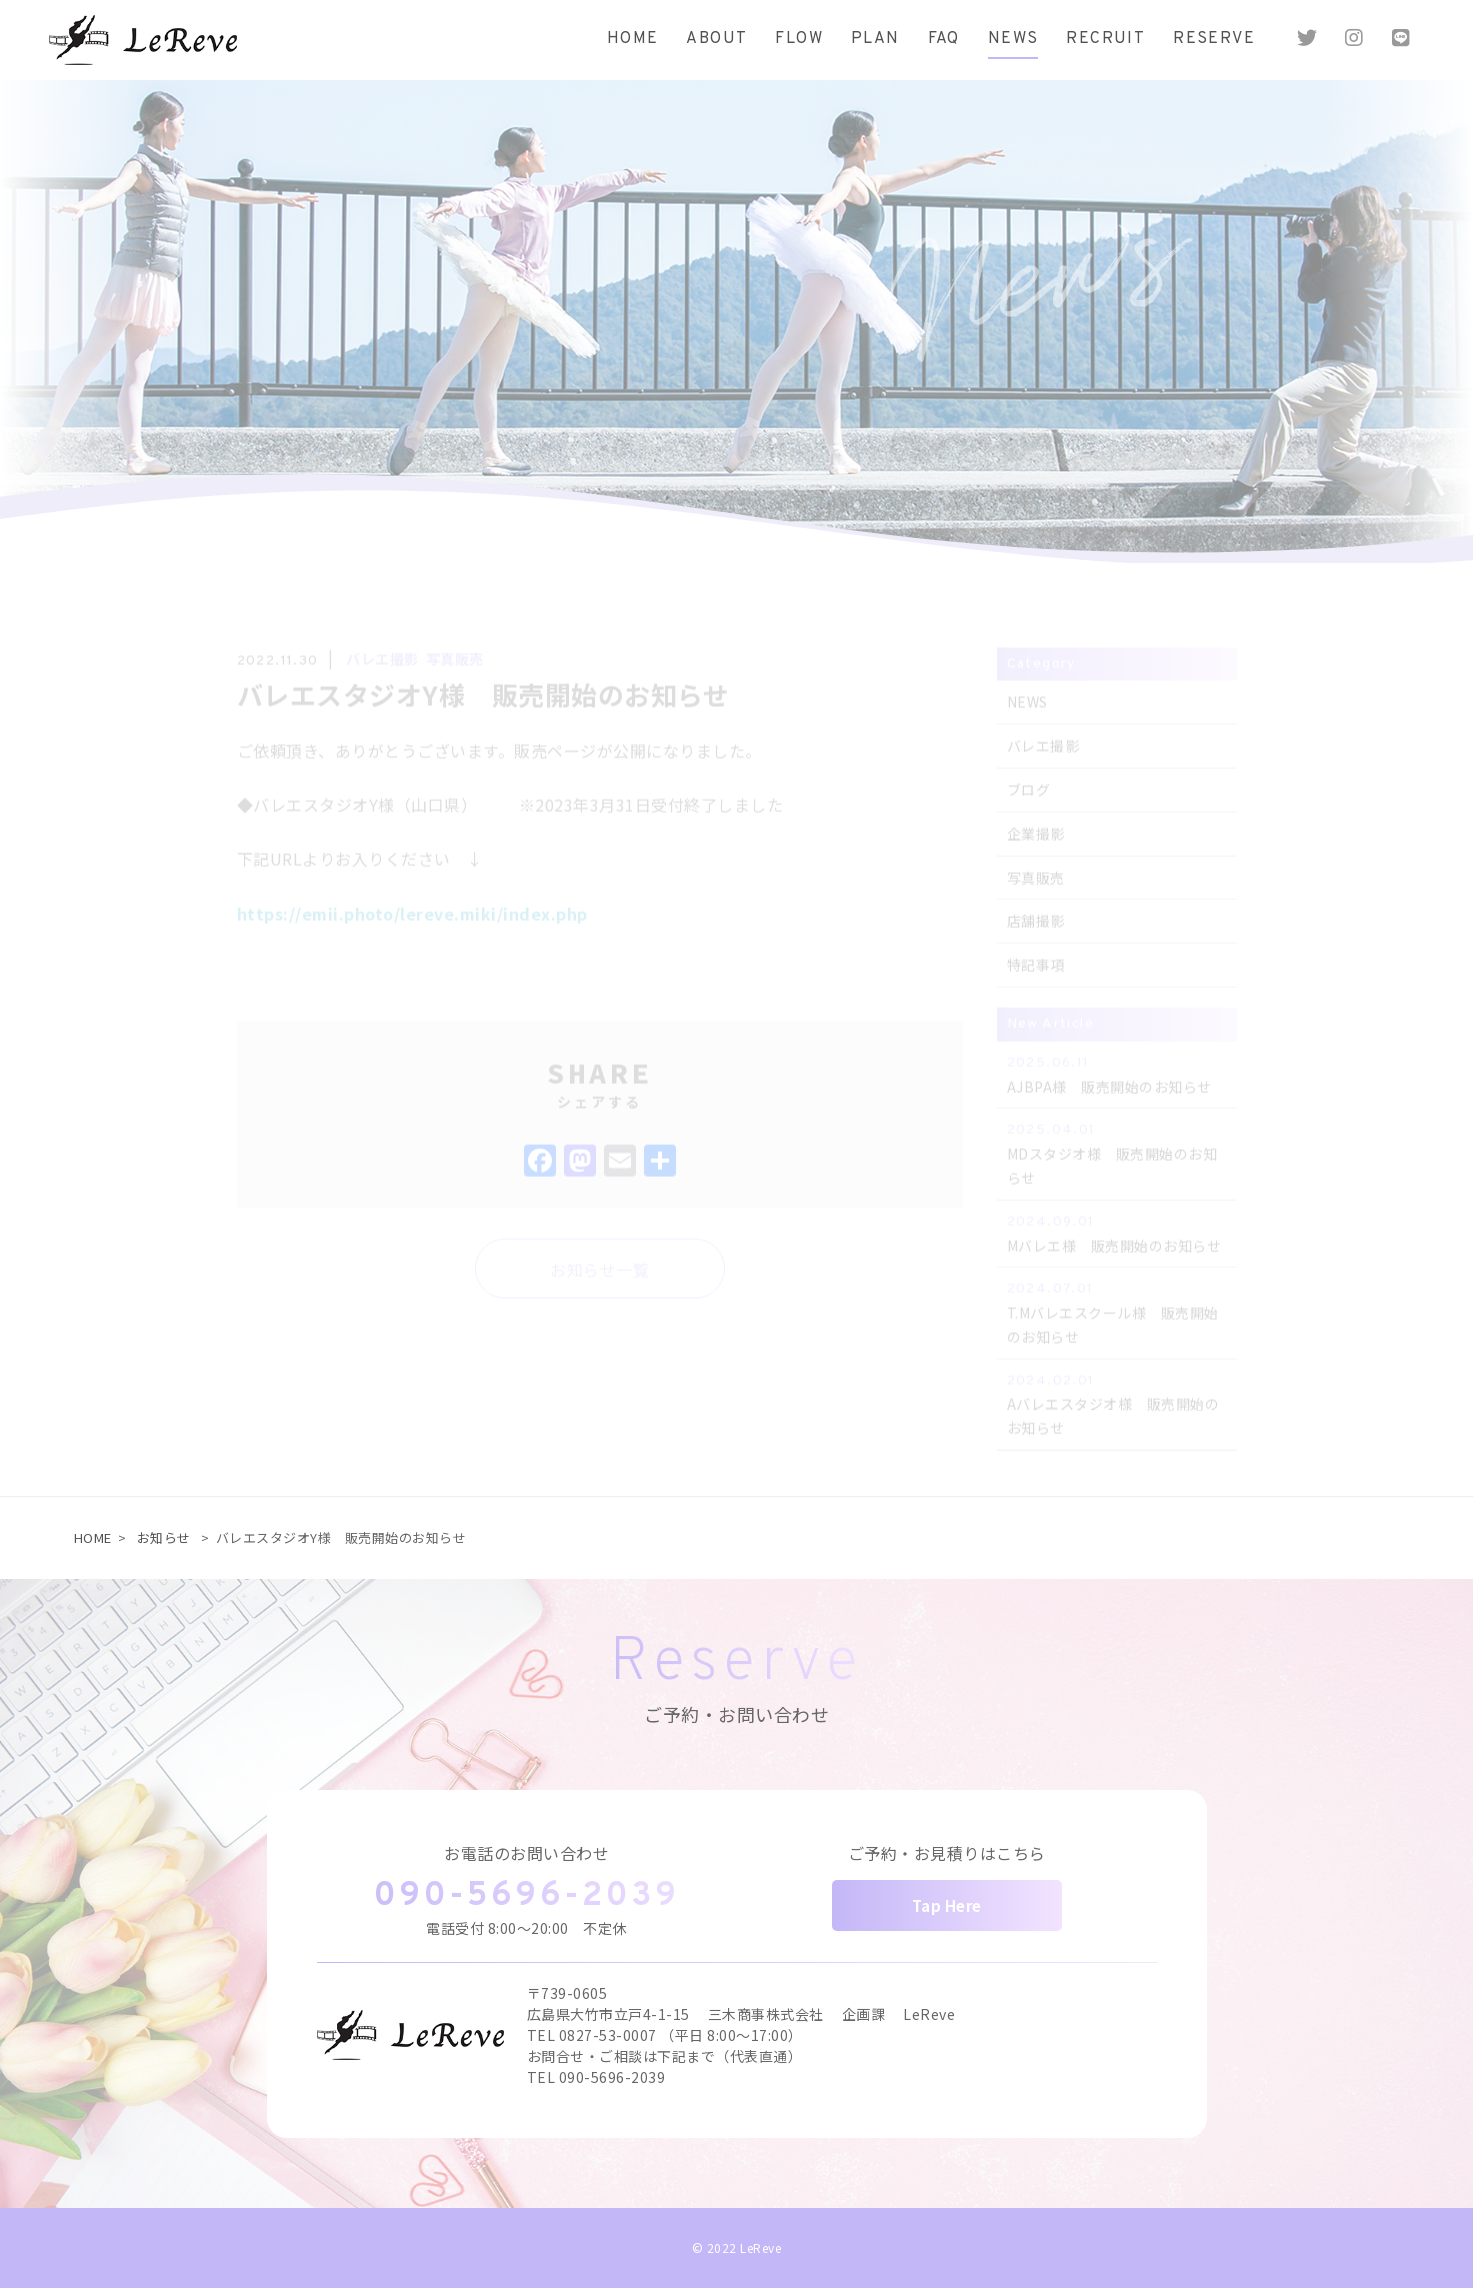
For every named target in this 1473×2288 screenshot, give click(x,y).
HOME (93, 1537)
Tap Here (947, 1905)
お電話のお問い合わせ (526, 1853)
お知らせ (164, 1537)
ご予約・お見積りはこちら (947, 1853)
